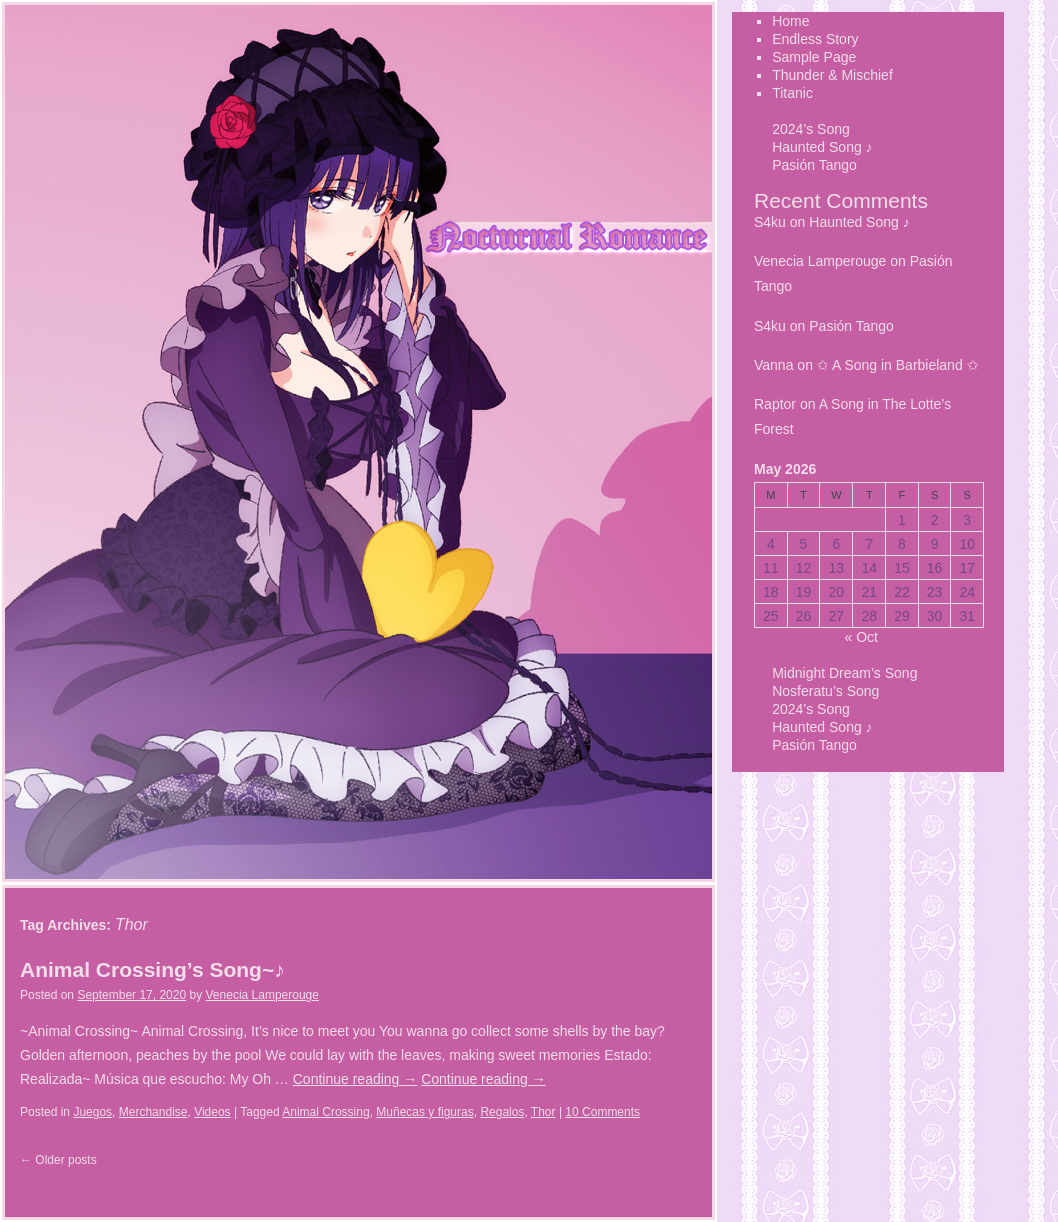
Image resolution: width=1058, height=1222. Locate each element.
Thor (543, 1112)
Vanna (773, 365)
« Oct (860, 637)
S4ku (770, 222)
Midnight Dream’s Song (844, 673)
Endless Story (48, 961)
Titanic (48, 1075)
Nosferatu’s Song (825, 691)
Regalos (502, 1112)
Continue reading (355, 1079)
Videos (212, 1112)
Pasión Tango (814, 165)
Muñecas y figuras (424, 1112)
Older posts (58, 1160)
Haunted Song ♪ (822, 147)
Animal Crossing (325, 1112)
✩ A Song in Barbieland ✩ (898, 365)
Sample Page (48, 999)
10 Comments (602, 1112)
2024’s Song (811, 129)
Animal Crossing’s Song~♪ (152, 969)
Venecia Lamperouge (262, 995)
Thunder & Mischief (48, 1037)
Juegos (92, 1112)
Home (48, 923)
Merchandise (153, 1112)
